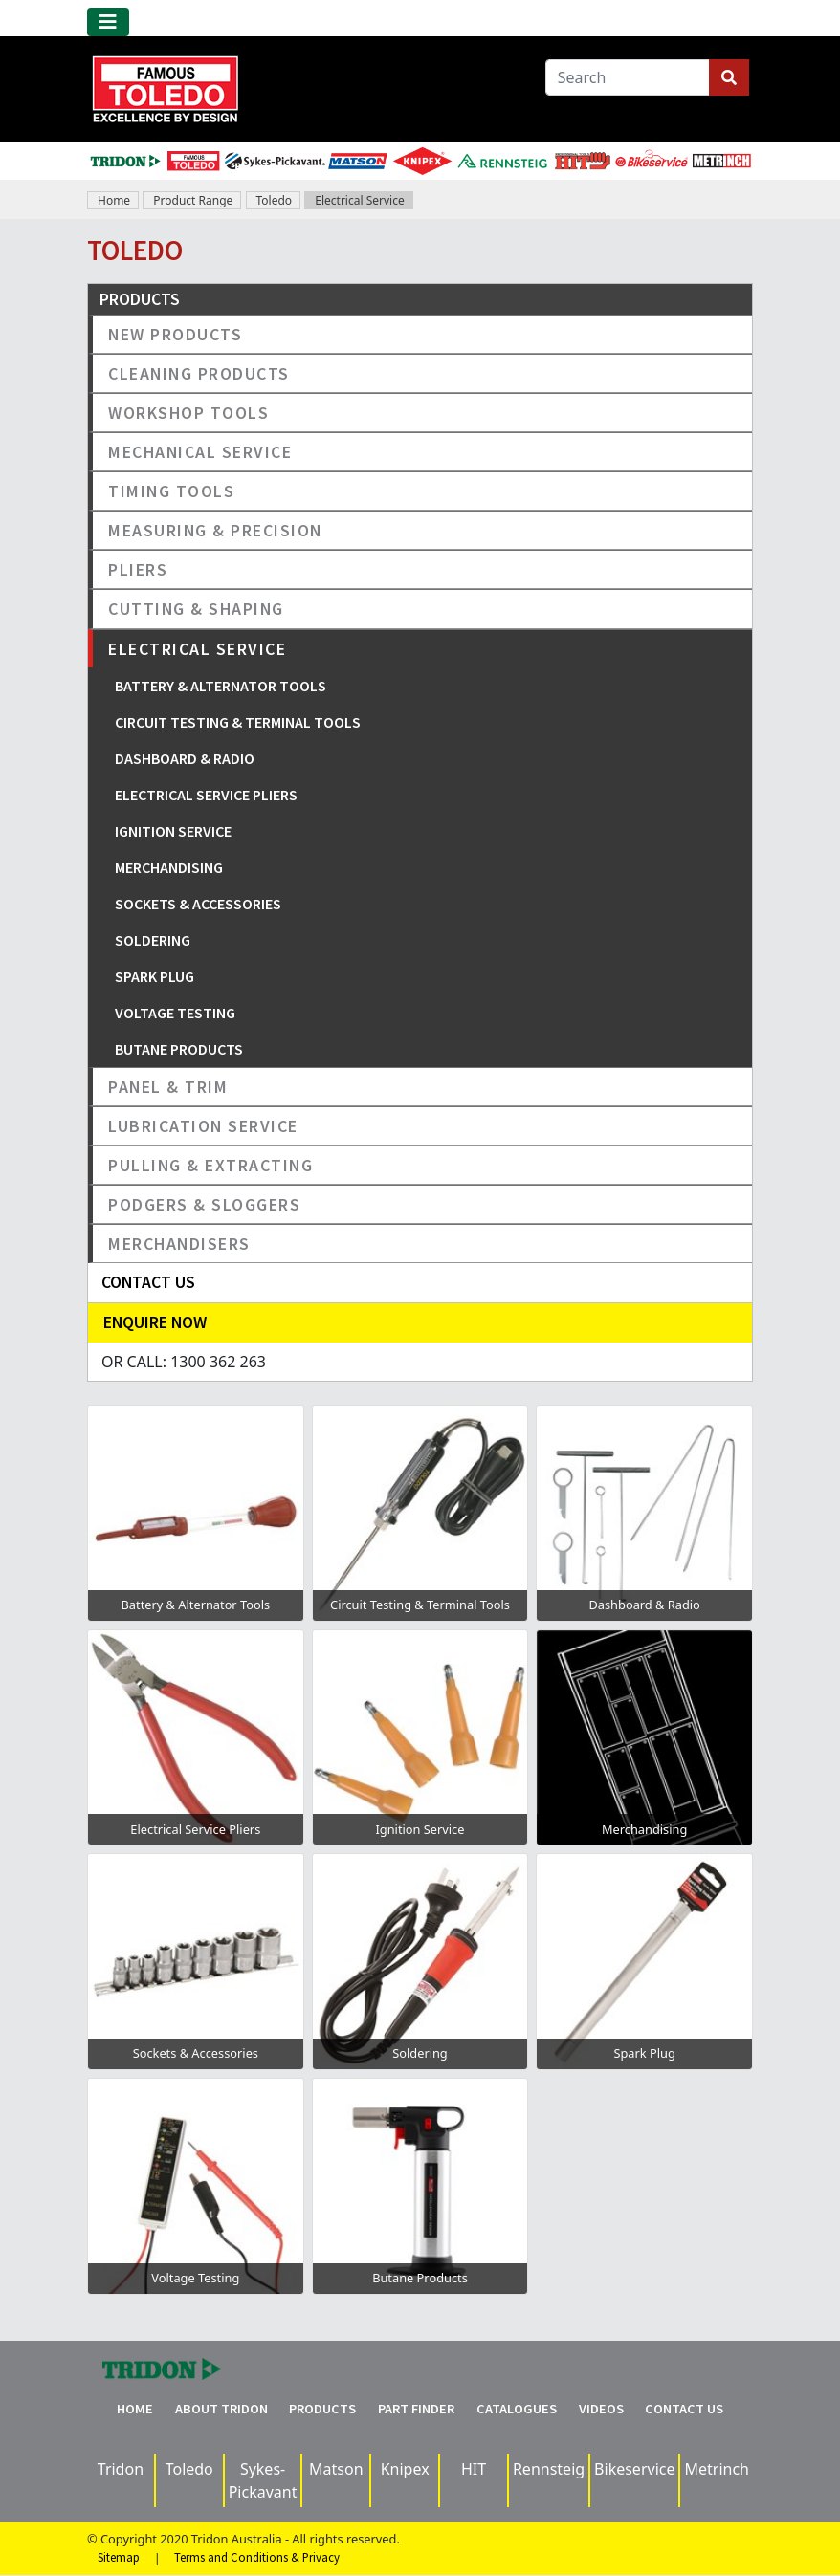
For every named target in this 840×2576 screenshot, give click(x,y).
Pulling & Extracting (210, 1165)
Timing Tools (171, 491)
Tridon (121, 2468)
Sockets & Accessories (198, 903)
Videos (601, 2408)
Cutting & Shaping (196, 609)
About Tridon (221, 2408)
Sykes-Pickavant (263, 2480)
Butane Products (179, 1049)
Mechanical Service (200, 452)
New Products (175, 334)
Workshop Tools (188, 413)
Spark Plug (154, 976)
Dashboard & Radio (184, 758)
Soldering (152, 940)
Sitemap (119, 2557)
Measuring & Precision (215, 530)
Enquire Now (155, 1322)
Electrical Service (359, 200)
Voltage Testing (175, 1012)
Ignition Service (173, 830)
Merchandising (169, 867)
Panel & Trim (168, 1087)
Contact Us (684, 2408)
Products (322, 2408)
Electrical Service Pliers (206, 794)
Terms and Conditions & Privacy (257, 2557)
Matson (336, 2468)
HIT (473, 2468)
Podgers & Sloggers (204, 1204)
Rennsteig (549, 2468)
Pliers (137, 569)
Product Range (192, 200)
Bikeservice (634, 2468)
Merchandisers (179, 1244)
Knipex (405, 2468)
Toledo (274, 200)
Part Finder (416, 2408)
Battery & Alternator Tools (220, 685)
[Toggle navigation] (108, 22)
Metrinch (716, 2468)
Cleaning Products (199, 373)
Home (114, 200)
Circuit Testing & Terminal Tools (238, 721)
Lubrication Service (203, 1126)
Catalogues (516, 2408)
